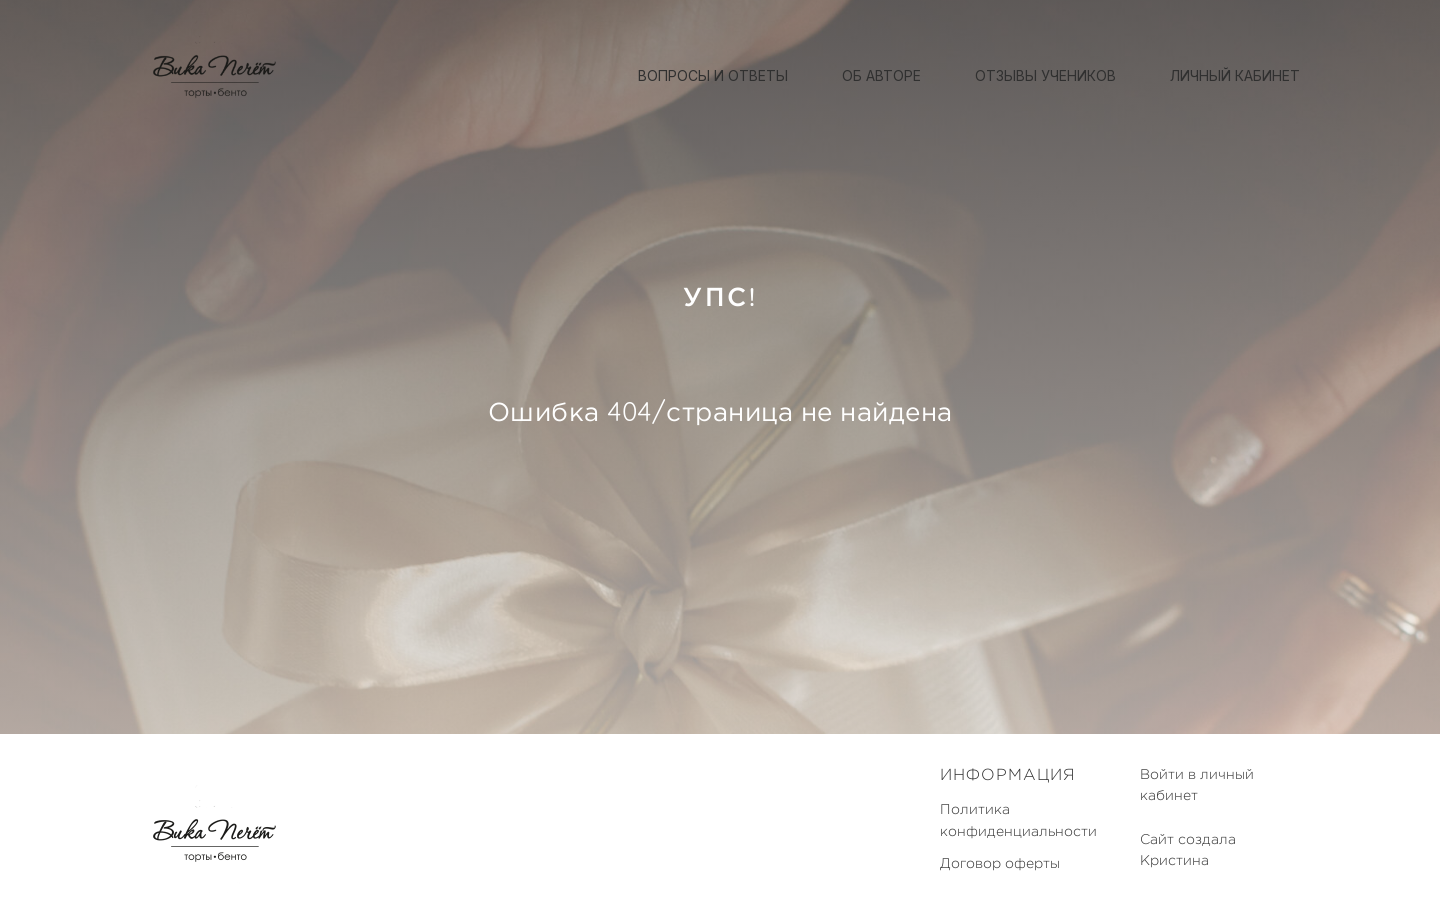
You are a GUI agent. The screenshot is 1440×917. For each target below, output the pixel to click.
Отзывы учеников (1045, 75)
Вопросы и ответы (713, 75)
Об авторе (881, 75)
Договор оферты (1000, 863)
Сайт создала (1188, 839)
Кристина (1174, 860)
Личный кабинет (1235, 75)
